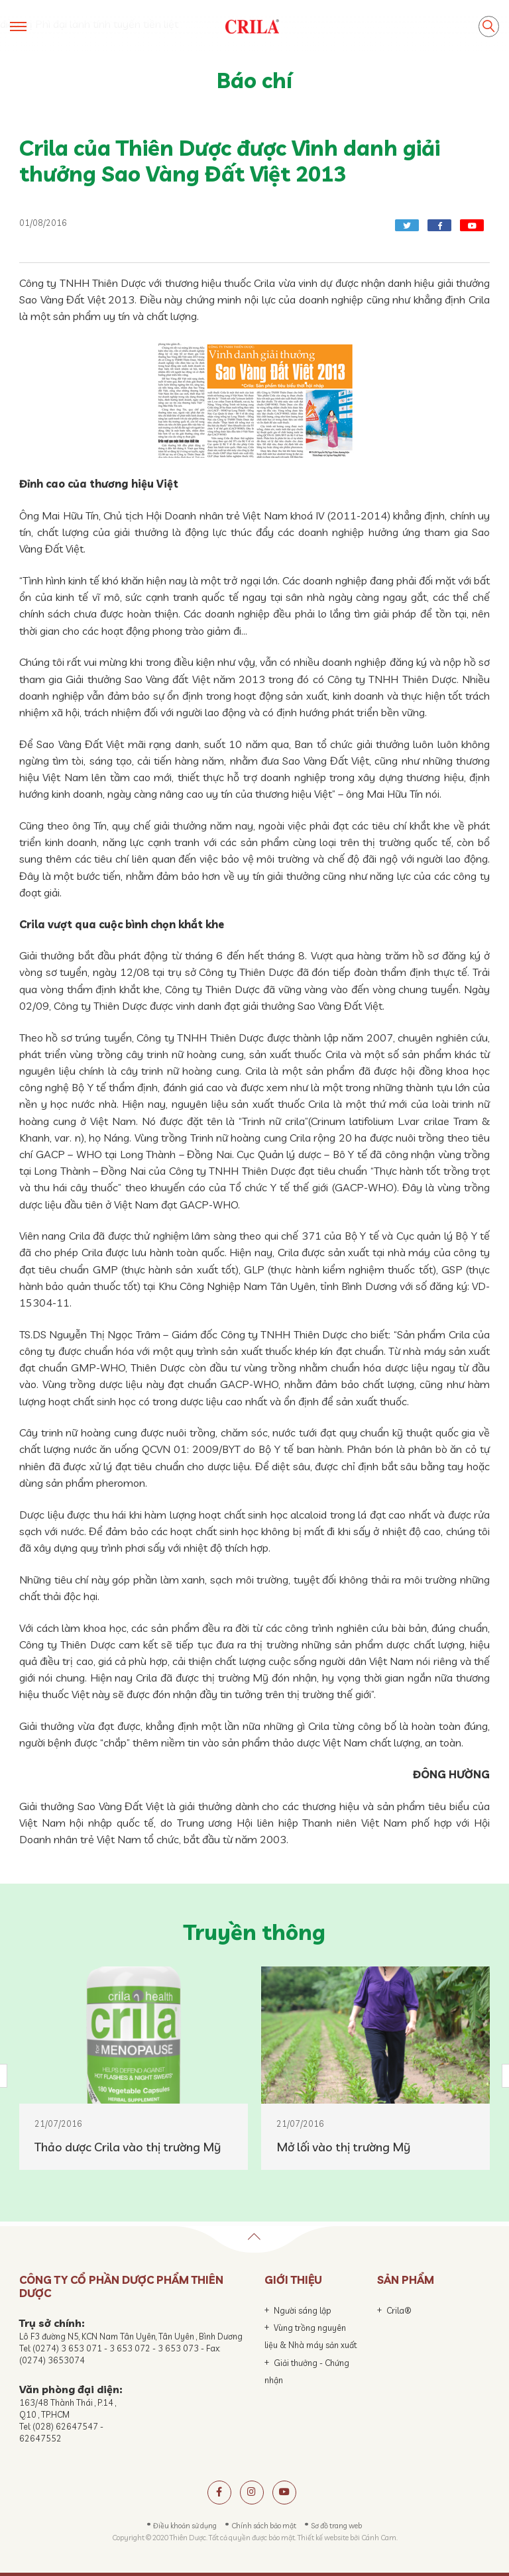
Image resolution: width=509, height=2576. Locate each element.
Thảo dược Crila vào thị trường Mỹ (127, 2147)
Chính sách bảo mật (263, 2525)
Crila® (399, 2310)
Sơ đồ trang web (336, 2525)
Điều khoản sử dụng (185, 2525)
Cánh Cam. (379, 2537)
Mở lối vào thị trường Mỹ (343, 2147)
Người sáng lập (302, 2310)
